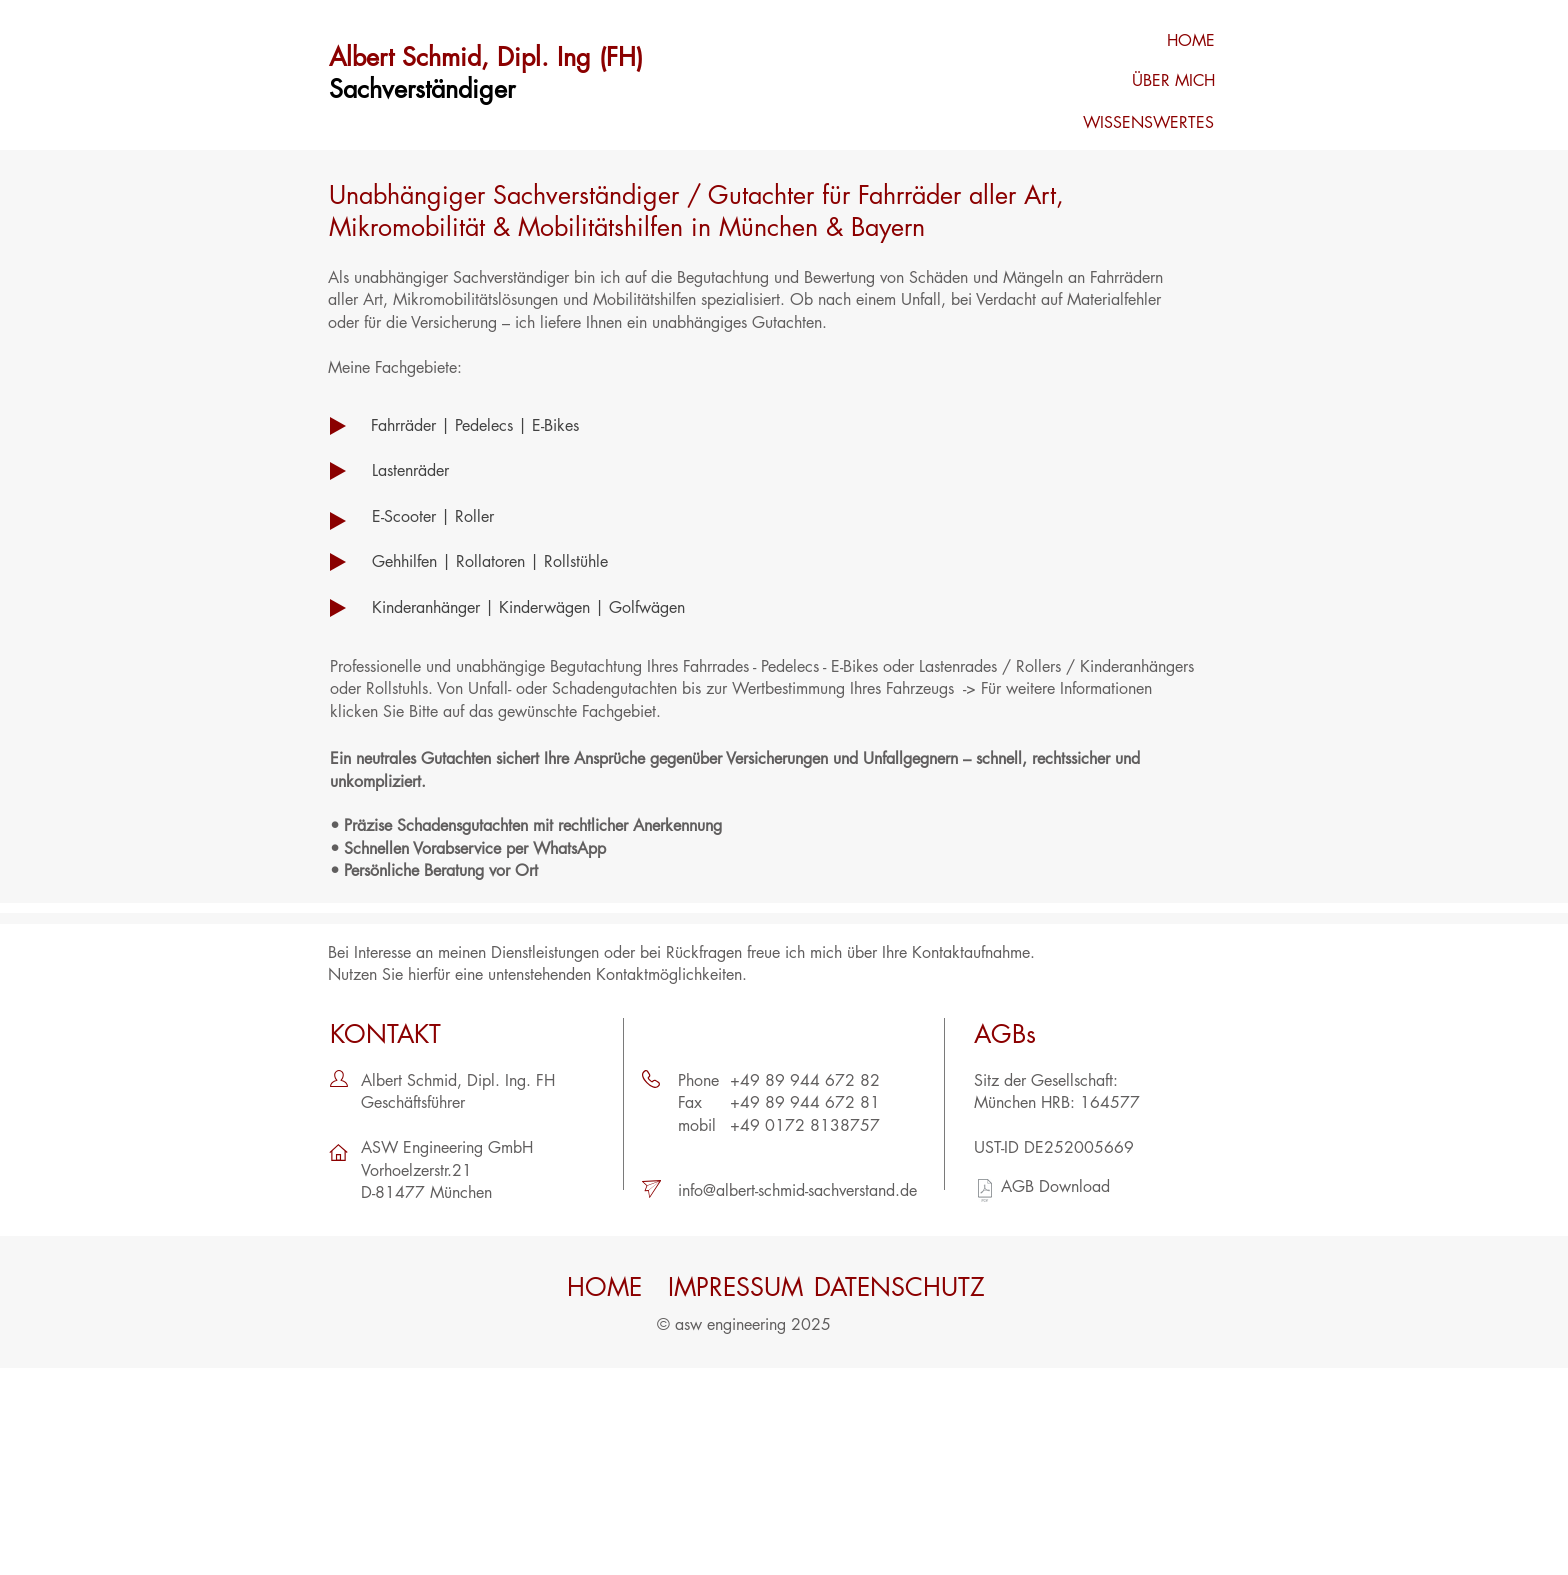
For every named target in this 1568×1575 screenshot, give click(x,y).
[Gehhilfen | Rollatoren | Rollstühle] (572, 562)
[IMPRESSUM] (735, 1287)
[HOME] (1145, 41)
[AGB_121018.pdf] (984, 1193)
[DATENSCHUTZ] (899, 1287)
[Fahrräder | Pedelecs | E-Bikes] (572, 426)
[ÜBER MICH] (1145, 81)
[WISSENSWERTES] (1144, 123)
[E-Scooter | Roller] (572, 517)
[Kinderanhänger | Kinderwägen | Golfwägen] (651, 608)
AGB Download (1055, 1186)
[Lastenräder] (572, 471)
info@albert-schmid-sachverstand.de (797, 1190)
